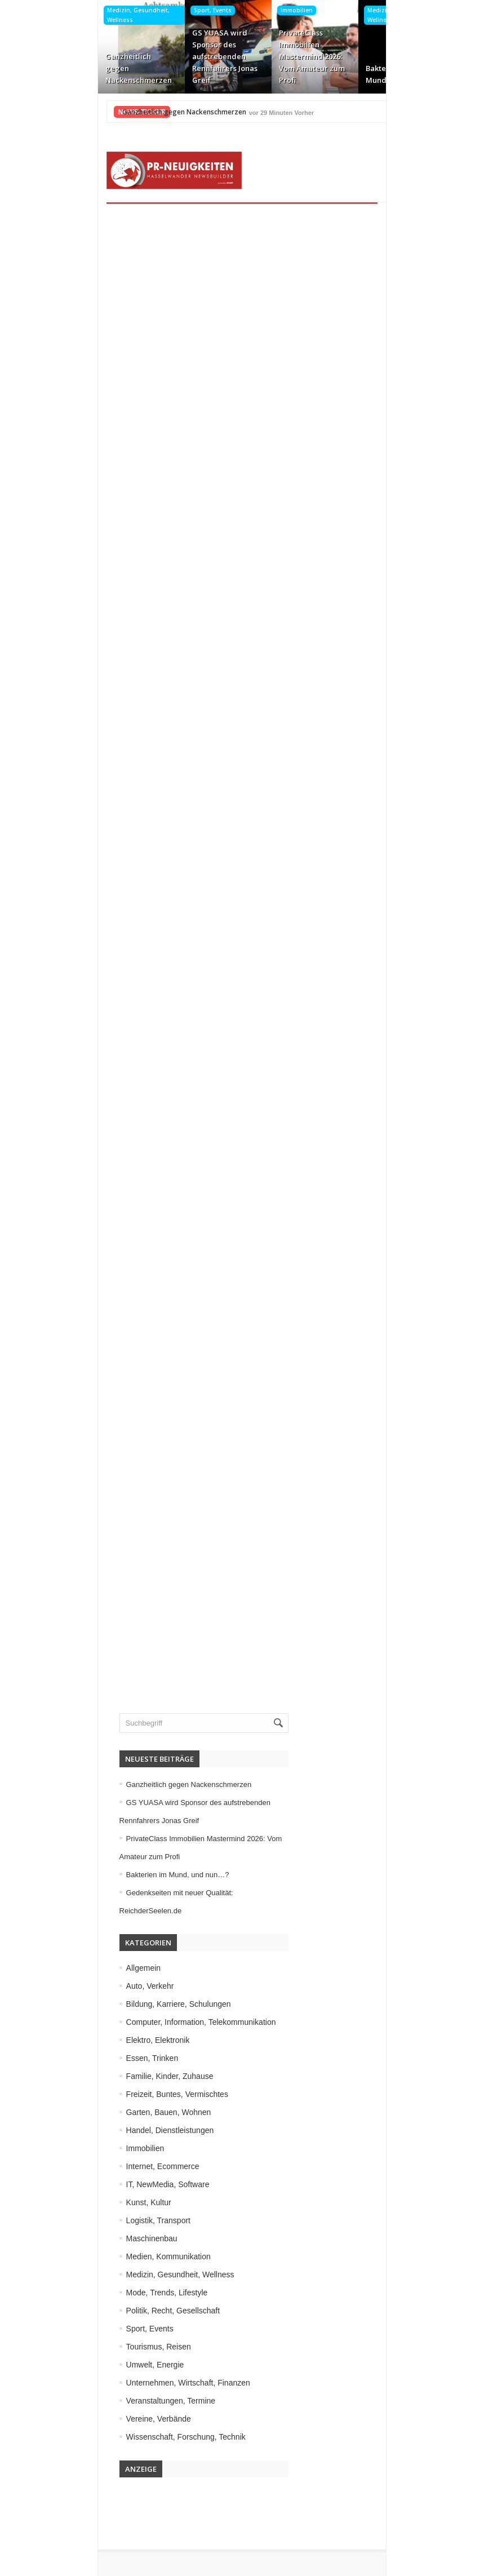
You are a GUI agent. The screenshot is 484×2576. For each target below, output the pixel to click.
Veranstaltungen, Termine (108, 2363)
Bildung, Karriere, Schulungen (116, 1966)
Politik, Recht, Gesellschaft (111, 2273)
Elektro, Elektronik (95, 2002)
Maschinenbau (89, 2201)
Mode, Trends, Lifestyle (104, 2255)
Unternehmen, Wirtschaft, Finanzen (126, 2345)
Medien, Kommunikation (106, 2219)
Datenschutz (82, 2514)
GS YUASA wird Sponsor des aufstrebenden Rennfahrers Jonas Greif (152, 56)
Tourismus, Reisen (96, 2309)
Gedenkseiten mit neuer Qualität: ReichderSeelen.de (414, 68)
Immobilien (224, 10)
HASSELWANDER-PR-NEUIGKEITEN (319, 2564)
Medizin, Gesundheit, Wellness (66, 15)
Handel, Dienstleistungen (108, 2093)
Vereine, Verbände (96, 2381)
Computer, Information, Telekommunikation (139, 1984)
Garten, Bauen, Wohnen (106, 2075)
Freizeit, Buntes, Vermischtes (115, 2056)
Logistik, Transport (96, 2183)
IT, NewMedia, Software (105, 2147)
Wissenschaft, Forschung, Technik (123, 2399)
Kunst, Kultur (86, 2165)
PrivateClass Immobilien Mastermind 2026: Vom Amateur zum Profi (240, 56)
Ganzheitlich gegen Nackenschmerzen (66, 68)
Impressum (80, 2496)
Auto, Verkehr (88, 1948)
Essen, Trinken (90, 2020)
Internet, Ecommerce (411, 10)
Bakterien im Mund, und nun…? (325, 74)
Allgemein (81, 1930)
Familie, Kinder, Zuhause (107, 2038)
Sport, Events (140, 10)
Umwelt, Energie (93, 2327)
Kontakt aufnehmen (95, 2532)
